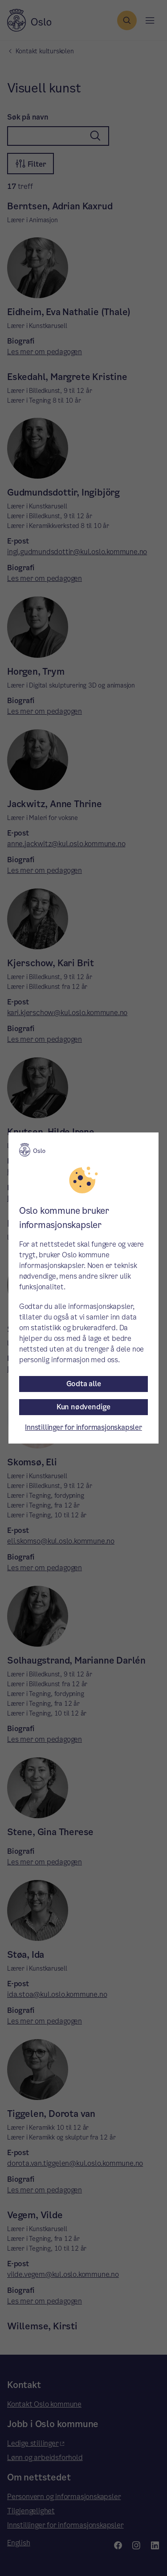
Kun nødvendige (83, 1407)
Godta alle (83, 1384)
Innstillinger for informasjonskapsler (83, 1427)
